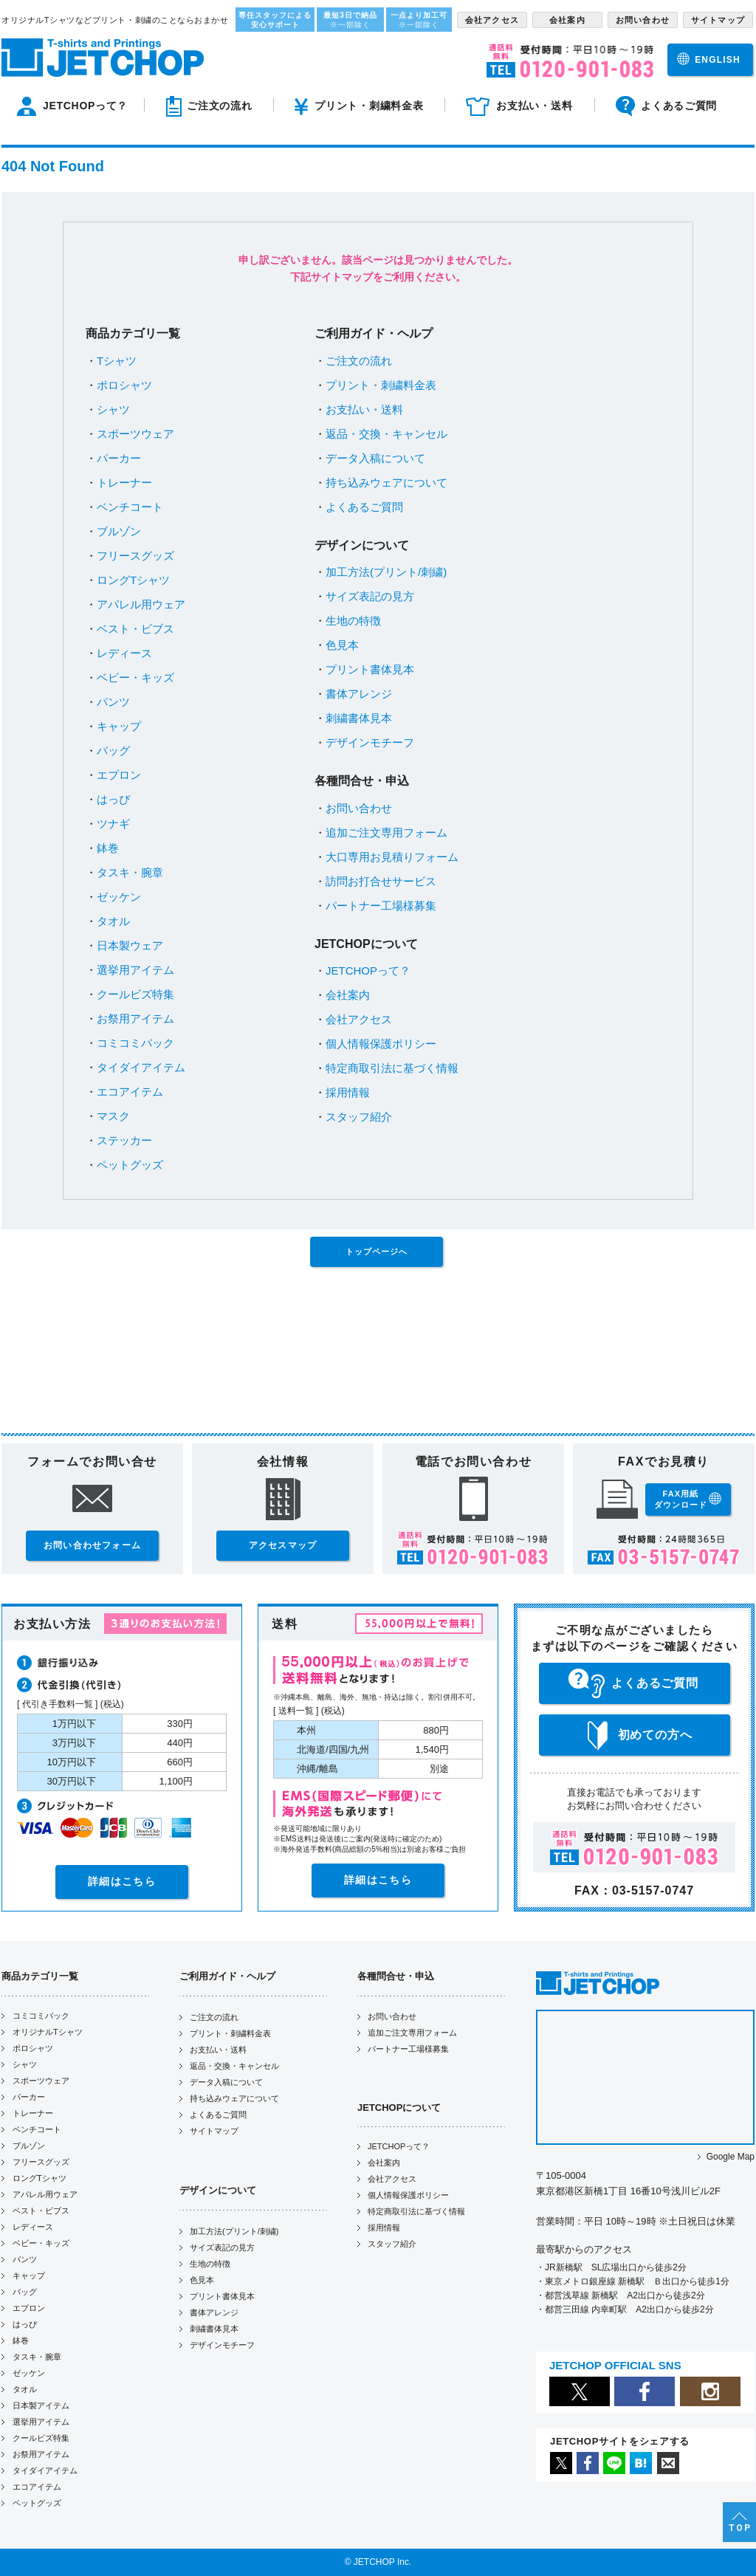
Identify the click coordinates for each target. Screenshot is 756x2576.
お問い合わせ (359, 808)
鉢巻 (108, 848)
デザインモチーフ (370, 742)
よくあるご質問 (364, 507)
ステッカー (124, 1140)
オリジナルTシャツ (48, 2031)
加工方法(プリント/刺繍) (386, 572)
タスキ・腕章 (130, 872)
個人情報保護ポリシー (381, 1043)
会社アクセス (359, 1019)
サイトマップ (214, 2130)
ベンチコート (130, 507)
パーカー (119, 458)
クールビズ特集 (135, 994)
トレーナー (124, 482)
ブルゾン (119, 531)
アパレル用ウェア (141, 604)
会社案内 (348, 995)
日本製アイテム (41, 2405)
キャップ (119, 726)
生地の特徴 (353, 620)
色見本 (342, 645)
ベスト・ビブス (135, 628)
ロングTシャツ (133, 580)
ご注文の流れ (359, 360)
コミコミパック (135, 1043)
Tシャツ (117, 360)
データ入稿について (375, 458)
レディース (124, 653)
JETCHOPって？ (368, 970)
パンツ (113, 701)
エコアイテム (130, 1091)
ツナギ (113, 823)
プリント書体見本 (370, 669)
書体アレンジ (359, 693)
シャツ (113, 409)
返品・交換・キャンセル (386, 433)
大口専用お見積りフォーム (392, 857)
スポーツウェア (135, 433)
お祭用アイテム (135, 1018)
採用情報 (348, 1092)
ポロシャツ (124, 385)
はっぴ (113, 799)
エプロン (119, 775)
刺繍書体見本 (359, 718)
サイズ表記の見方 (370, 596)
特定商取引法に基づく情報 (392, 1068)
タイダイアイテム (141, 1067)
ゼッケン (119, 896)
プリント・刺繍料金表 (381, 385)
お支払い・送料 (364, 409)
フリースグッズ (135, 555)
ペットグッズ (130, 1164)
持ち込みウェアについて (386, 482)
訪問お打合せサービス (381, 881)
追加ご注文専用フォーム (386, 832)
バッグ (113, 750)
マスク (113, 1116)
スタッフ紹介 (359, 1116)
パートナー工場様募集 (381, 905)
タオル (113, 921)
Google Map (731, 2156)
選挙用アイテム (135, 970)
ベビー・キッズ (135, 677)
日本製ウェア (130, 945)
